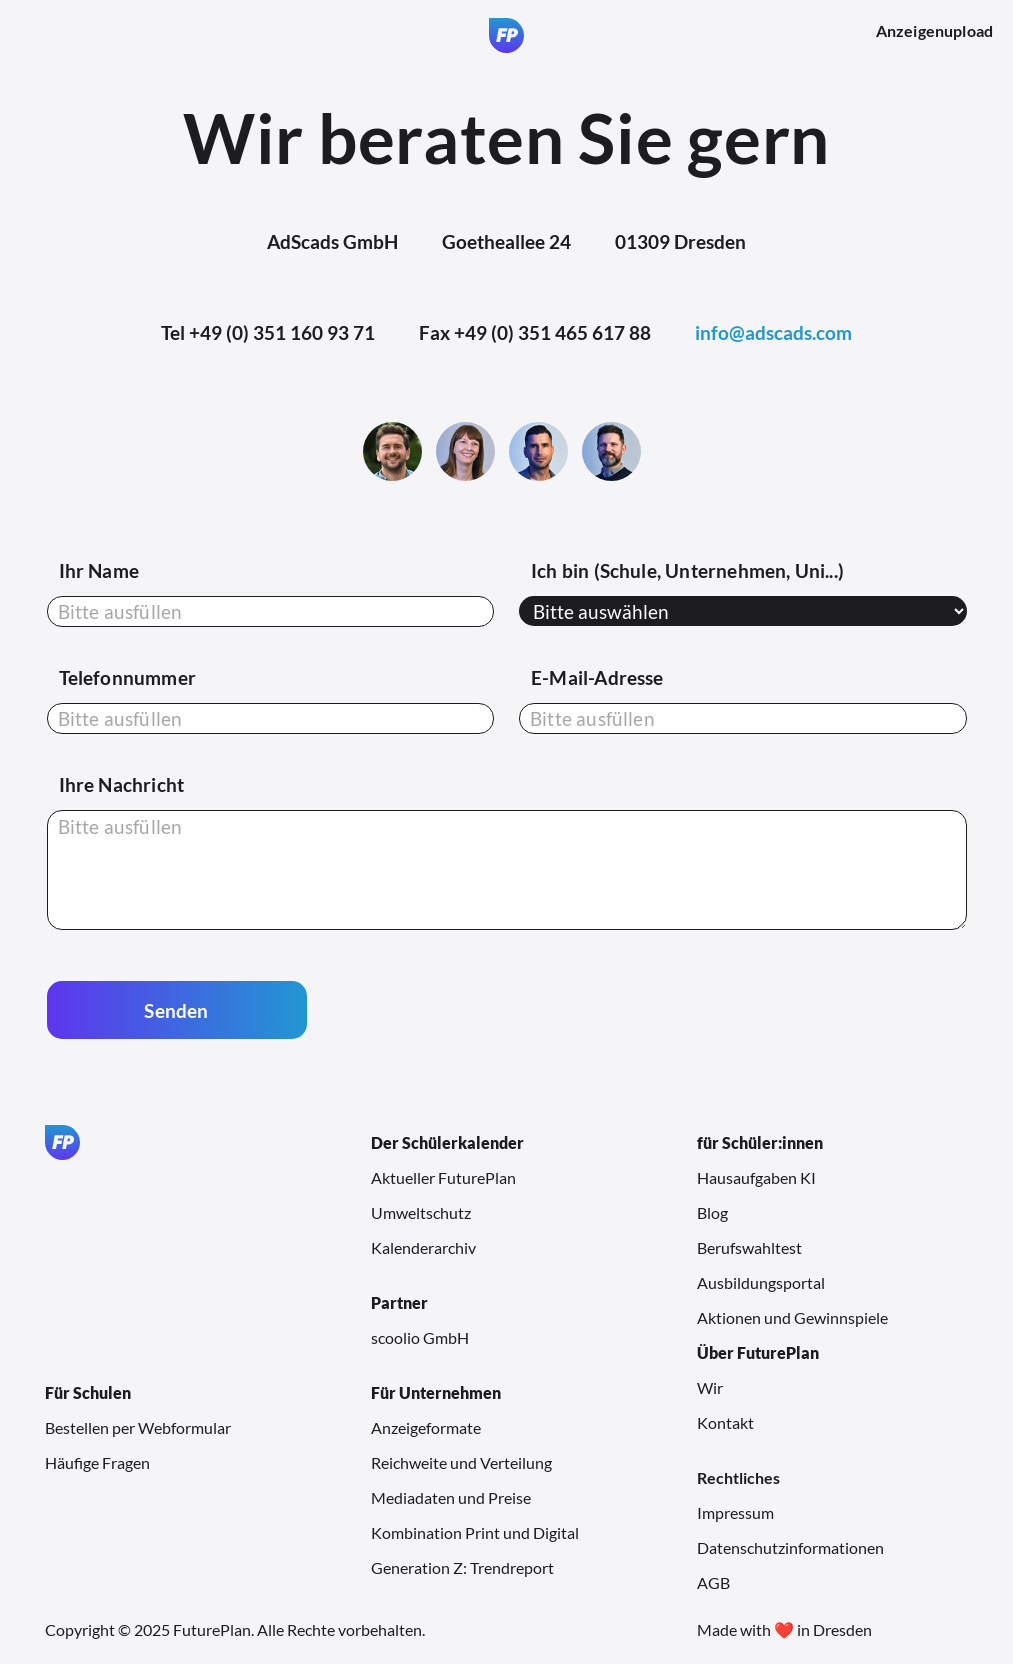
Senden (176, 1010)
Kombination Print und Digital (475, 1532)
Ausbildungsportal (761, 1282)
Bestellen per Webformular (138, 1427)
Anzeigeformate (426, 1427)
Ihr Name (99, 570)
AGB (713, 1582)
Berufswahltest (749, 1247)
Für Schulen (88, 1392)
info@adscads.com (773, 332)
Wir (710, 1387)
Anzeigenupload (934, 30)
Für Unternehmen (436, 1392)
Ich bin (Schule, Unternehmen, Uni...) (687, 570)
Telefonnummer (127, 677)
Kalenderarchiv (423, 1247)
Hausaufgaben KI (756, 1177)
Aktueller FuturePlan (443, 1177)
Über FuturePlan (758, 1352)
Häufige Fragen (97, 1462)
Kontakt (725, 1422)
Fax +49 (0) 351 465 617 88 (535, 332)
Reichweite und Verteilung (461, 1462)
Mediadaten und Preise (451, 1497)
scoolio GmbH (420, 1337)
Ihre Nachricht (122, 784)
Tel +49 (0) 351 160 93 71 (268, 332)
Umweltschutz (421, 1212)
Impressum (735, 1512)
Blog (712, 1212)
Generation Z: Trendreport (462, 1567)
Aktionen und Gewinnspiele (792, 1317)
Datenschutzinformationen (790, 1547)
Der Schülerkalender (447, 1142)
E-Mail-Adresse (597, 677)
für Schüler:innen (760, 1142)
